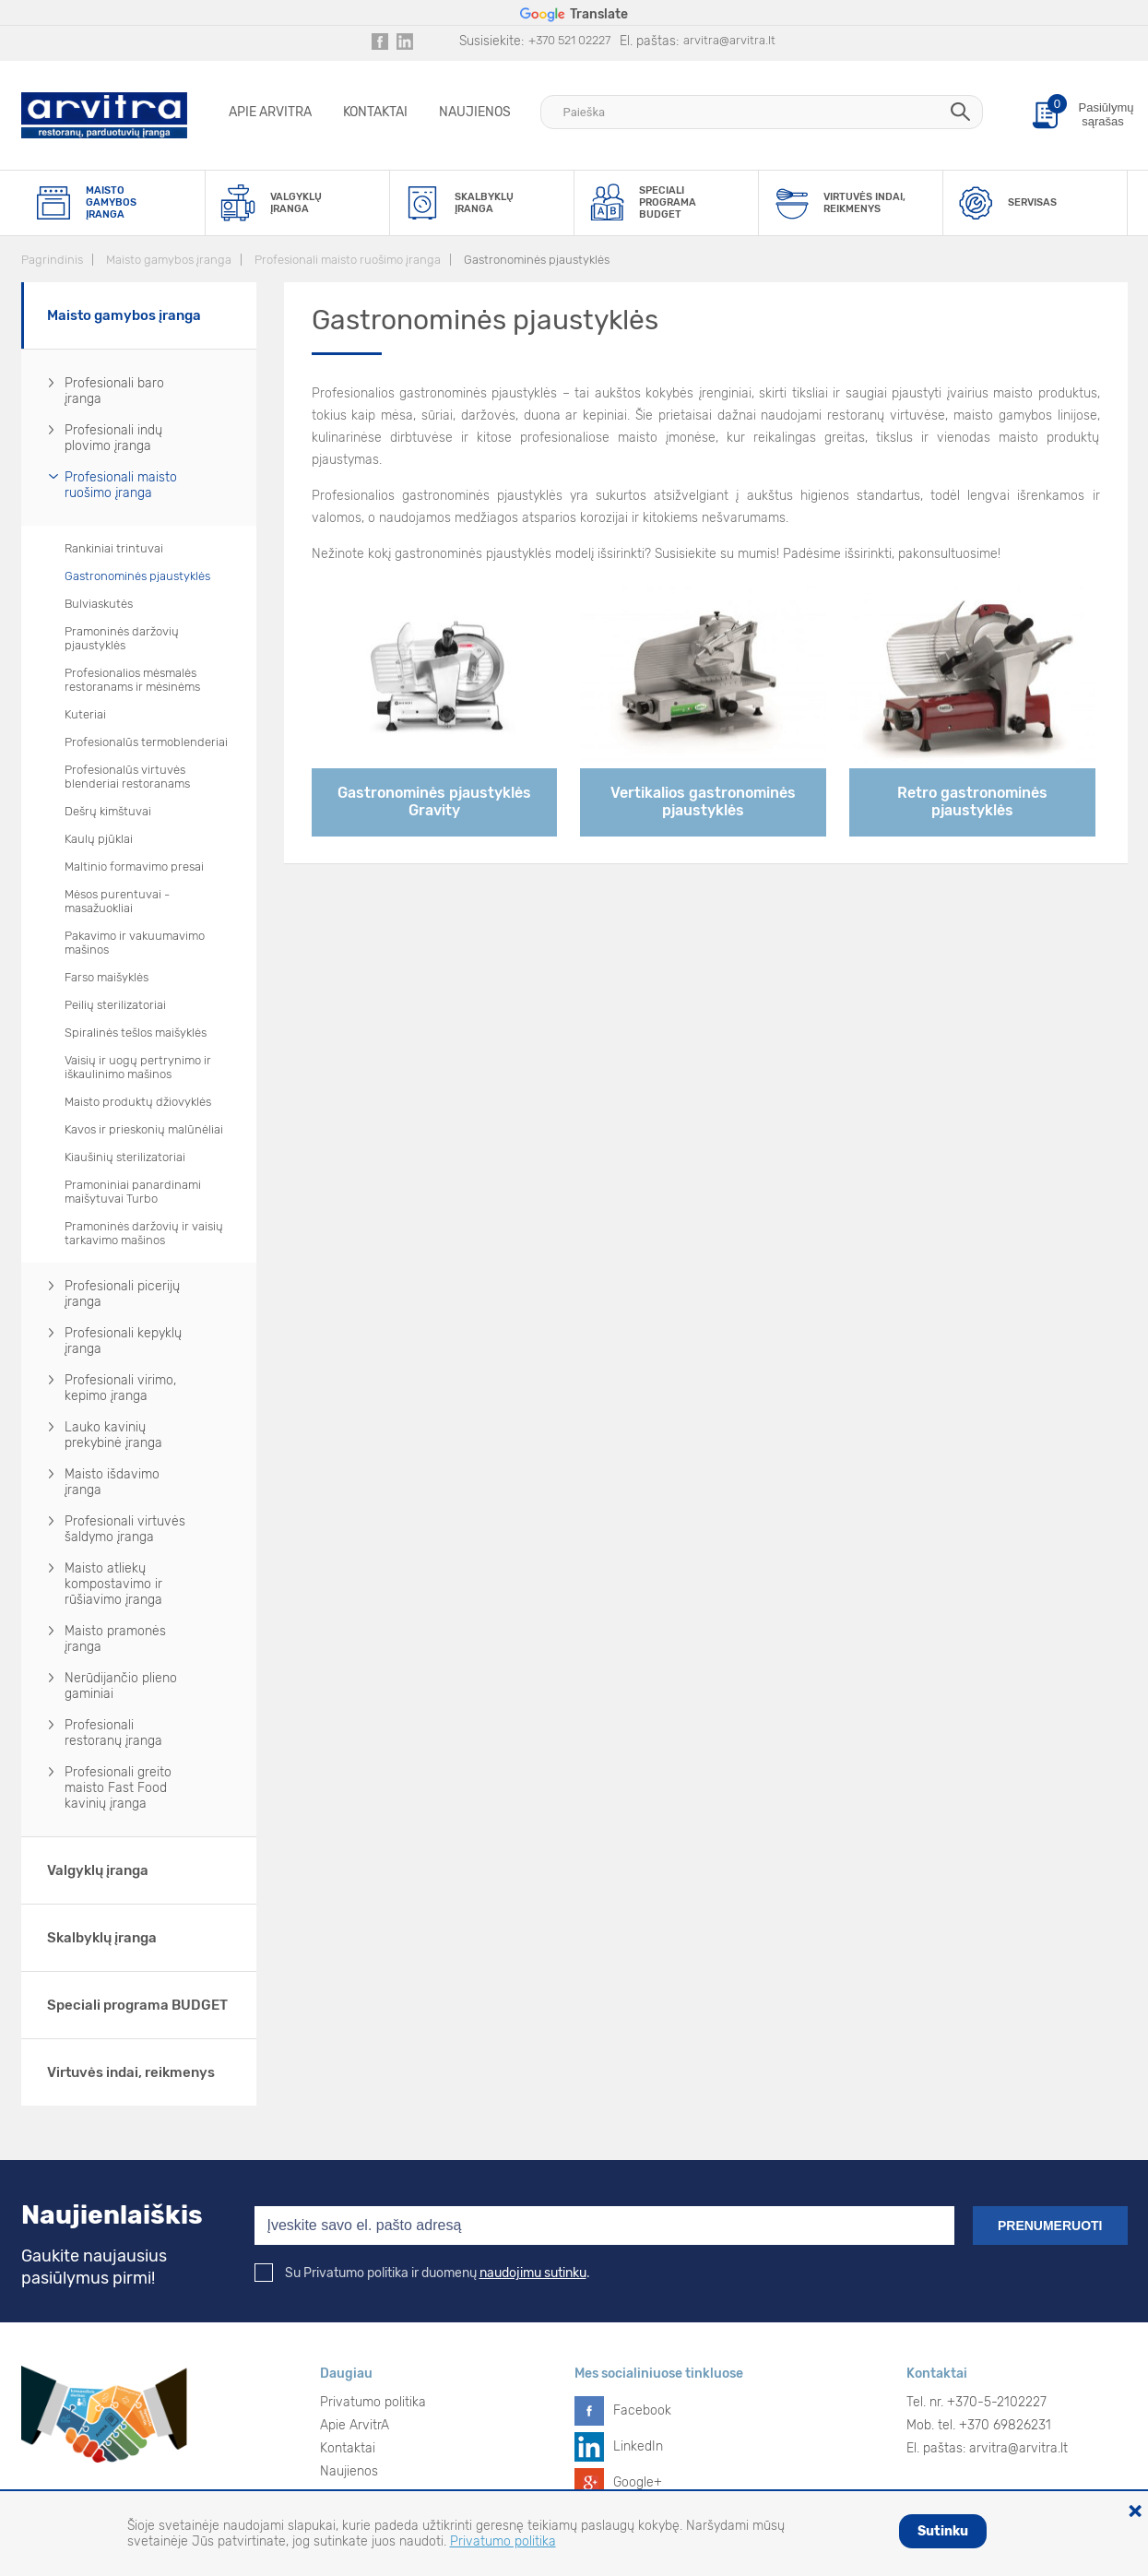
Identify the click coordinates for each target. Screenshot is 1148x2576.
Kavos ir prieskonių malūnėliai (144, 1129)
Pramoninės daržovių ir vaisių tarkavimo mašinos (144, 1233)
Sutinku (942, 2531)
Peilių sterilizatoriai (115, 1005)
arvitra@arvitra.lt (729, 40)
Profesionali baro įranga (114, 391)
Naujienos (475, 112)
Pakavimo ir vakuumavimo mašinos (135, 942)
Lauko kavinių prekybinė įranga (113, 1435)
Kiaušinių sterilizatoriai (125, 1157)
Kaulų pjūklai (99, 839)
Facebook (642, 2410)
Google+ (637, 2482)
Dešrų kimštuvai (108, 811)
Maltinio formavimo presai (134, 866)
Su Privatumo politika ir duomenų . (422, 2273)
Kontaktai (375, 112)
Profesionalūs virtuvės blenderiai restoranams (127, 776)
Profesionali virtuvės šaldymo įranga (125, 1529)
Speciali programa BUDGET (137, 2005)
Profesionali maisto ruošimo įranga (347, 260)
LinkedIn (638, 2446)
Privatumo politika (373, 2402)
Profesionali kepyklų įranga (123, 1341)
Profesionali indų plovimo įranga (113, 438)
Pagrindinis (52, 260)
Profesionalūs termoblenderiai (146, 742)
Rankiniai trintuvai (114, 548)
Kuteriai (85, 714)
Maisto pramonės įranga (115, 1639)
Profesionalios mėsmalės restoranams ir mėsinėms (132, 680)
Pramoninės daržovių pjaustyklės (122, 638)
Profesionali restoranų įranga (113, 1733)
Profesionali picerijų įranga (122, 1294)
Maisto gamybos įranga (168, 260)
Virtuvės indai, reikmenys (131, 2072)
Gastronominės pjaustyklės (537, 260)
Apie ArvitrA (270, 112)
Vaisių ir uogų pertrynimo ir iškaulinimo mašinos (138, 1067)
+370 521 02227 (569, 40)
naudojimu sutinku (532, 2273)
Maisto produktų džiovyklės (138, 1102)
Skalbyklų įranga (102, 1937)
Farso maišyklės (106, 977)
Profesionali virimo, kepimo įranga (120, 1388)
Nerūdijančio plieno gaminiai (121, 1686)
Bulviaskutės (99, 604)
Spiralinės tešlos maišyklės (136, 1032)
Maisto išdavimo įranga (112, 1482)
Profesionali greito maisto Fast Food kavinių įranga (118, 1787)
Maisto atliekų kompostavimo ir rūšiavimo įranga (113, 1584)
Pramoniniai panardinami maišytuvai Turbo (133, 1191)
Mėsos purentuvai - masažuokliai (117, 901)
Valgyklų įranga (97, 1870)
